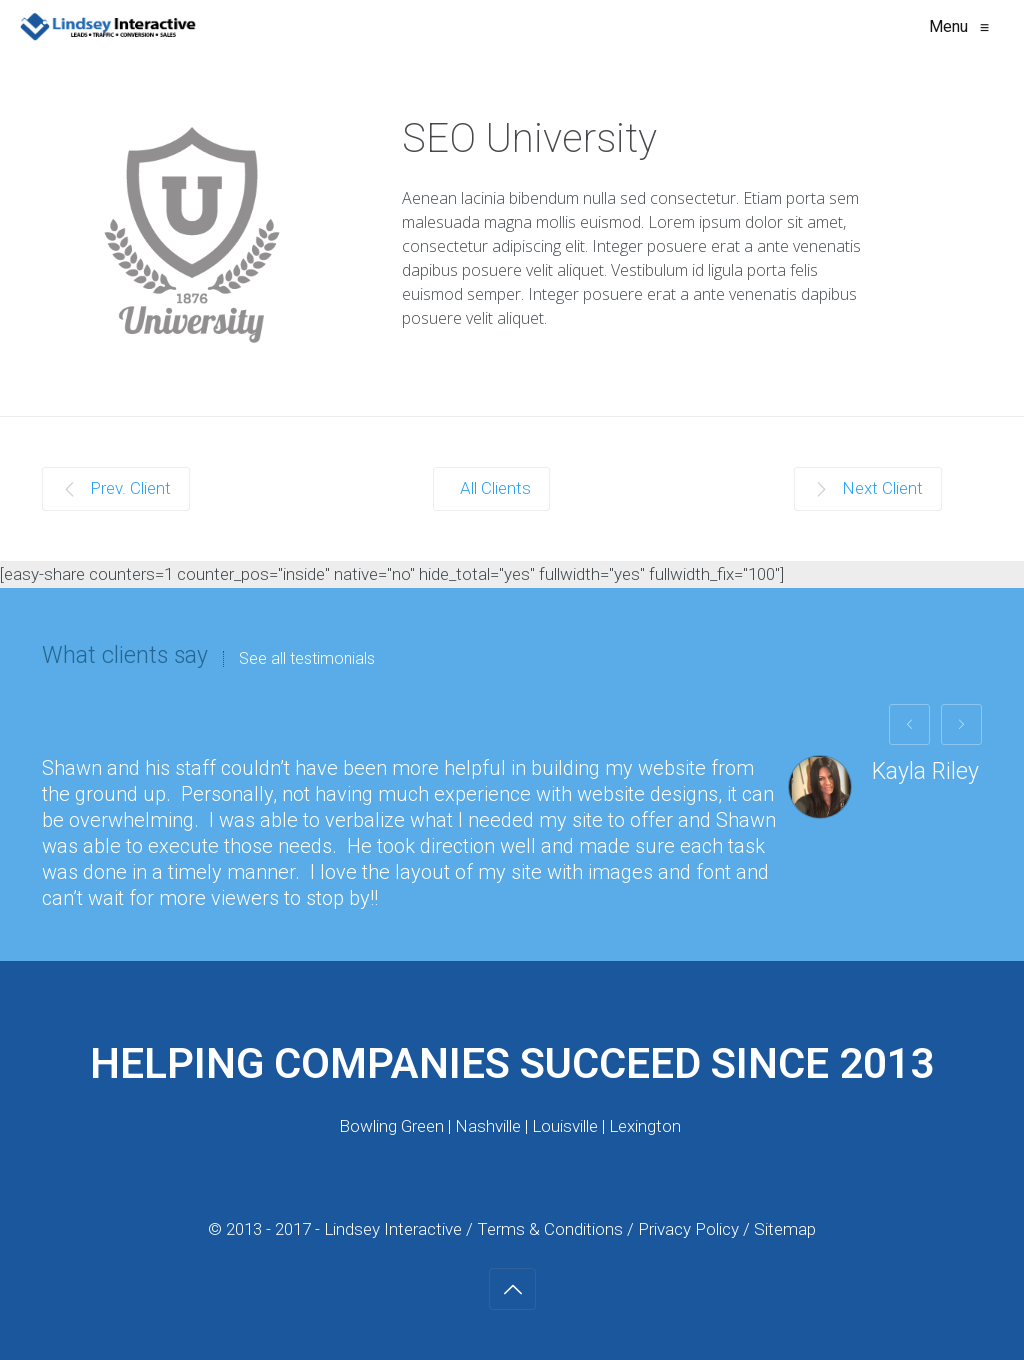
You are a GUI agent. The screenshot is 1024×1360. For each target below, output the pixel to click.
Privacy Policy (690, 1229)
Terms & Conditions (550, 1229)
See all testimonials (307, 659)
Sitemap (785, 1229)
